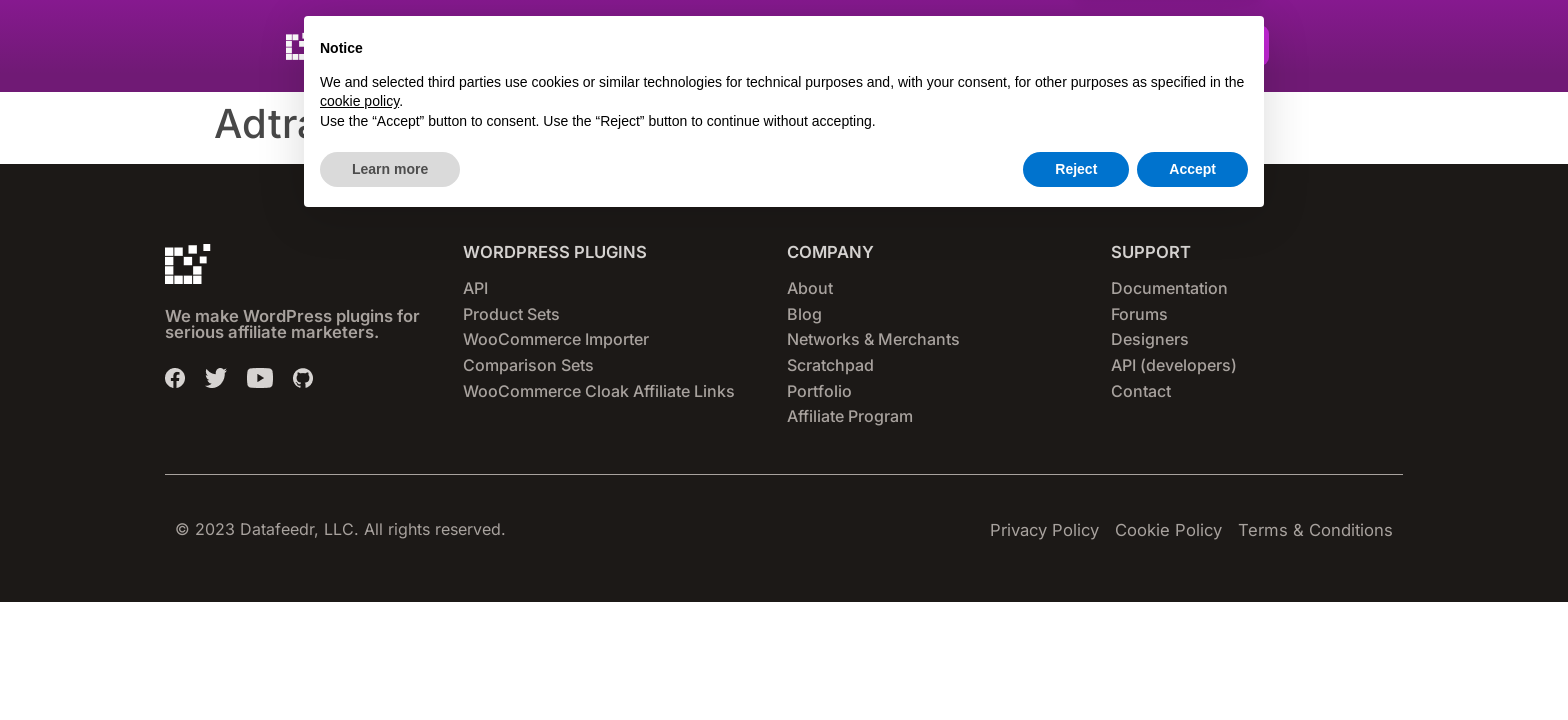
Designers (1150, 339)
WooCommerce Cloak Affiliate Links (599, 391)
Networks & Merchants (873, 339)
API (475, 288)
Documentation (1169, 288)
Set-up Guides (924, 45)
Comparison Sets (528, 365)
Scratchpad (830, 365)
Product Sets (511, 314)
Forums (1139, 314)
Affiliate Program (850, 416)
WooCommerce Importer (556, 339)
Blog (804, 314)
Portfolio (819, 391)
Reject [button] (1076, 665)
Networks (710, 45)
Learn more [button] (390, 665)
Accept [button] (1192, 665)
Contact (1141, 391)
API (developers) (1174, 365)
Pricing (807, 45)
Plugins (612, 45)
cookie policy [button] (359, 598)
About (810, 288)
